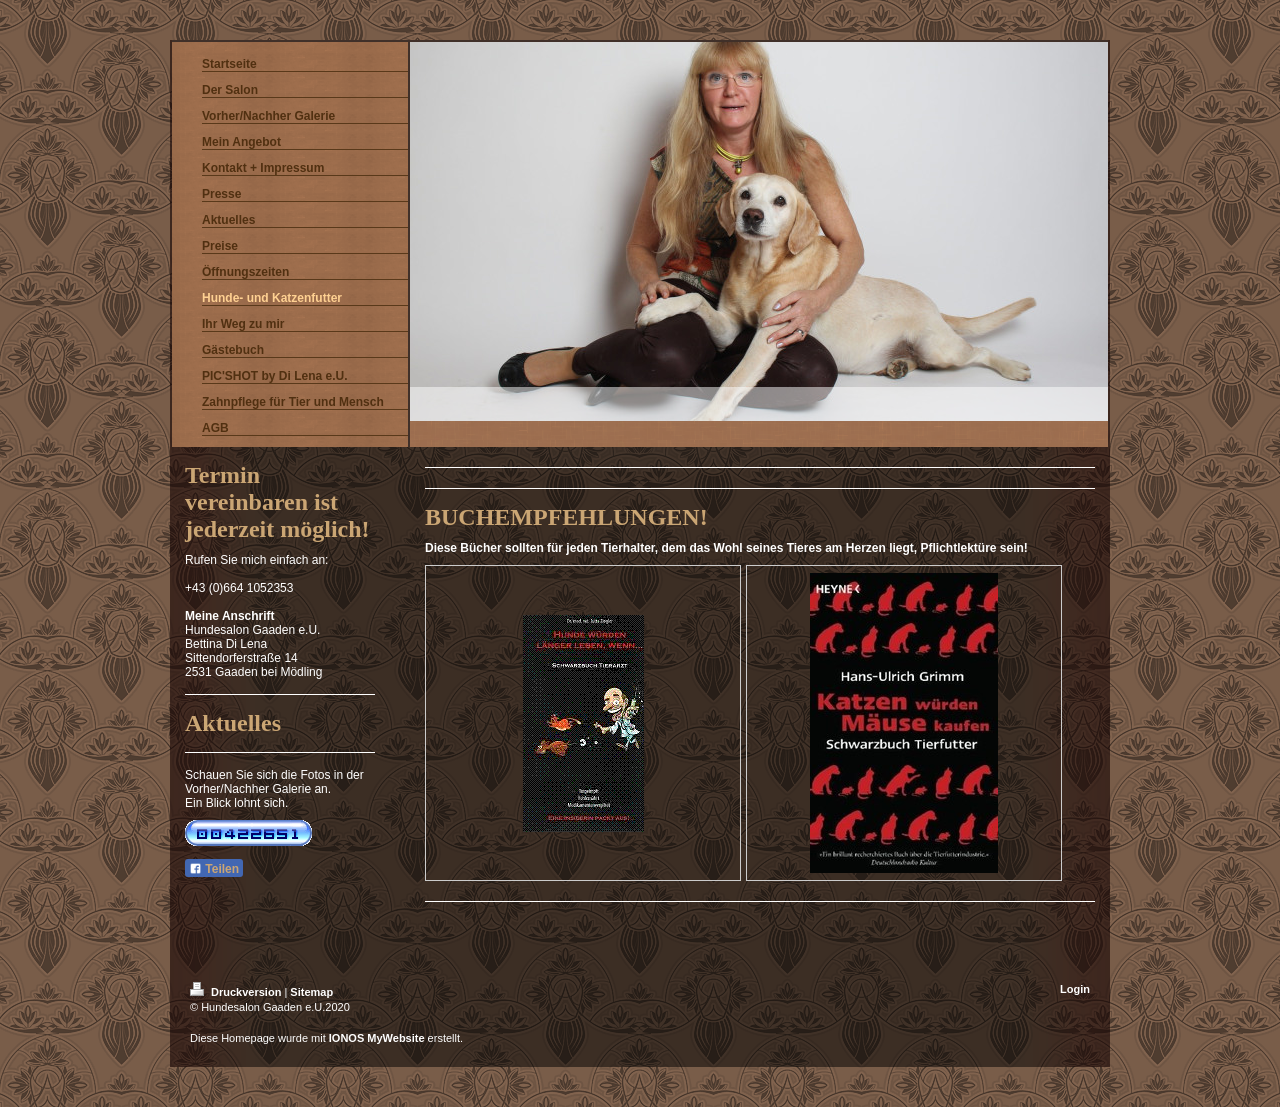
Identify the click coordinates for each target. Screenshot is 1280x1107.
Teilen (214, 869)
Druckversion (237, 992)
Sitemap (311, 992)
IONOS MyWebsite (377, 1038)
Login (1075, 989)
